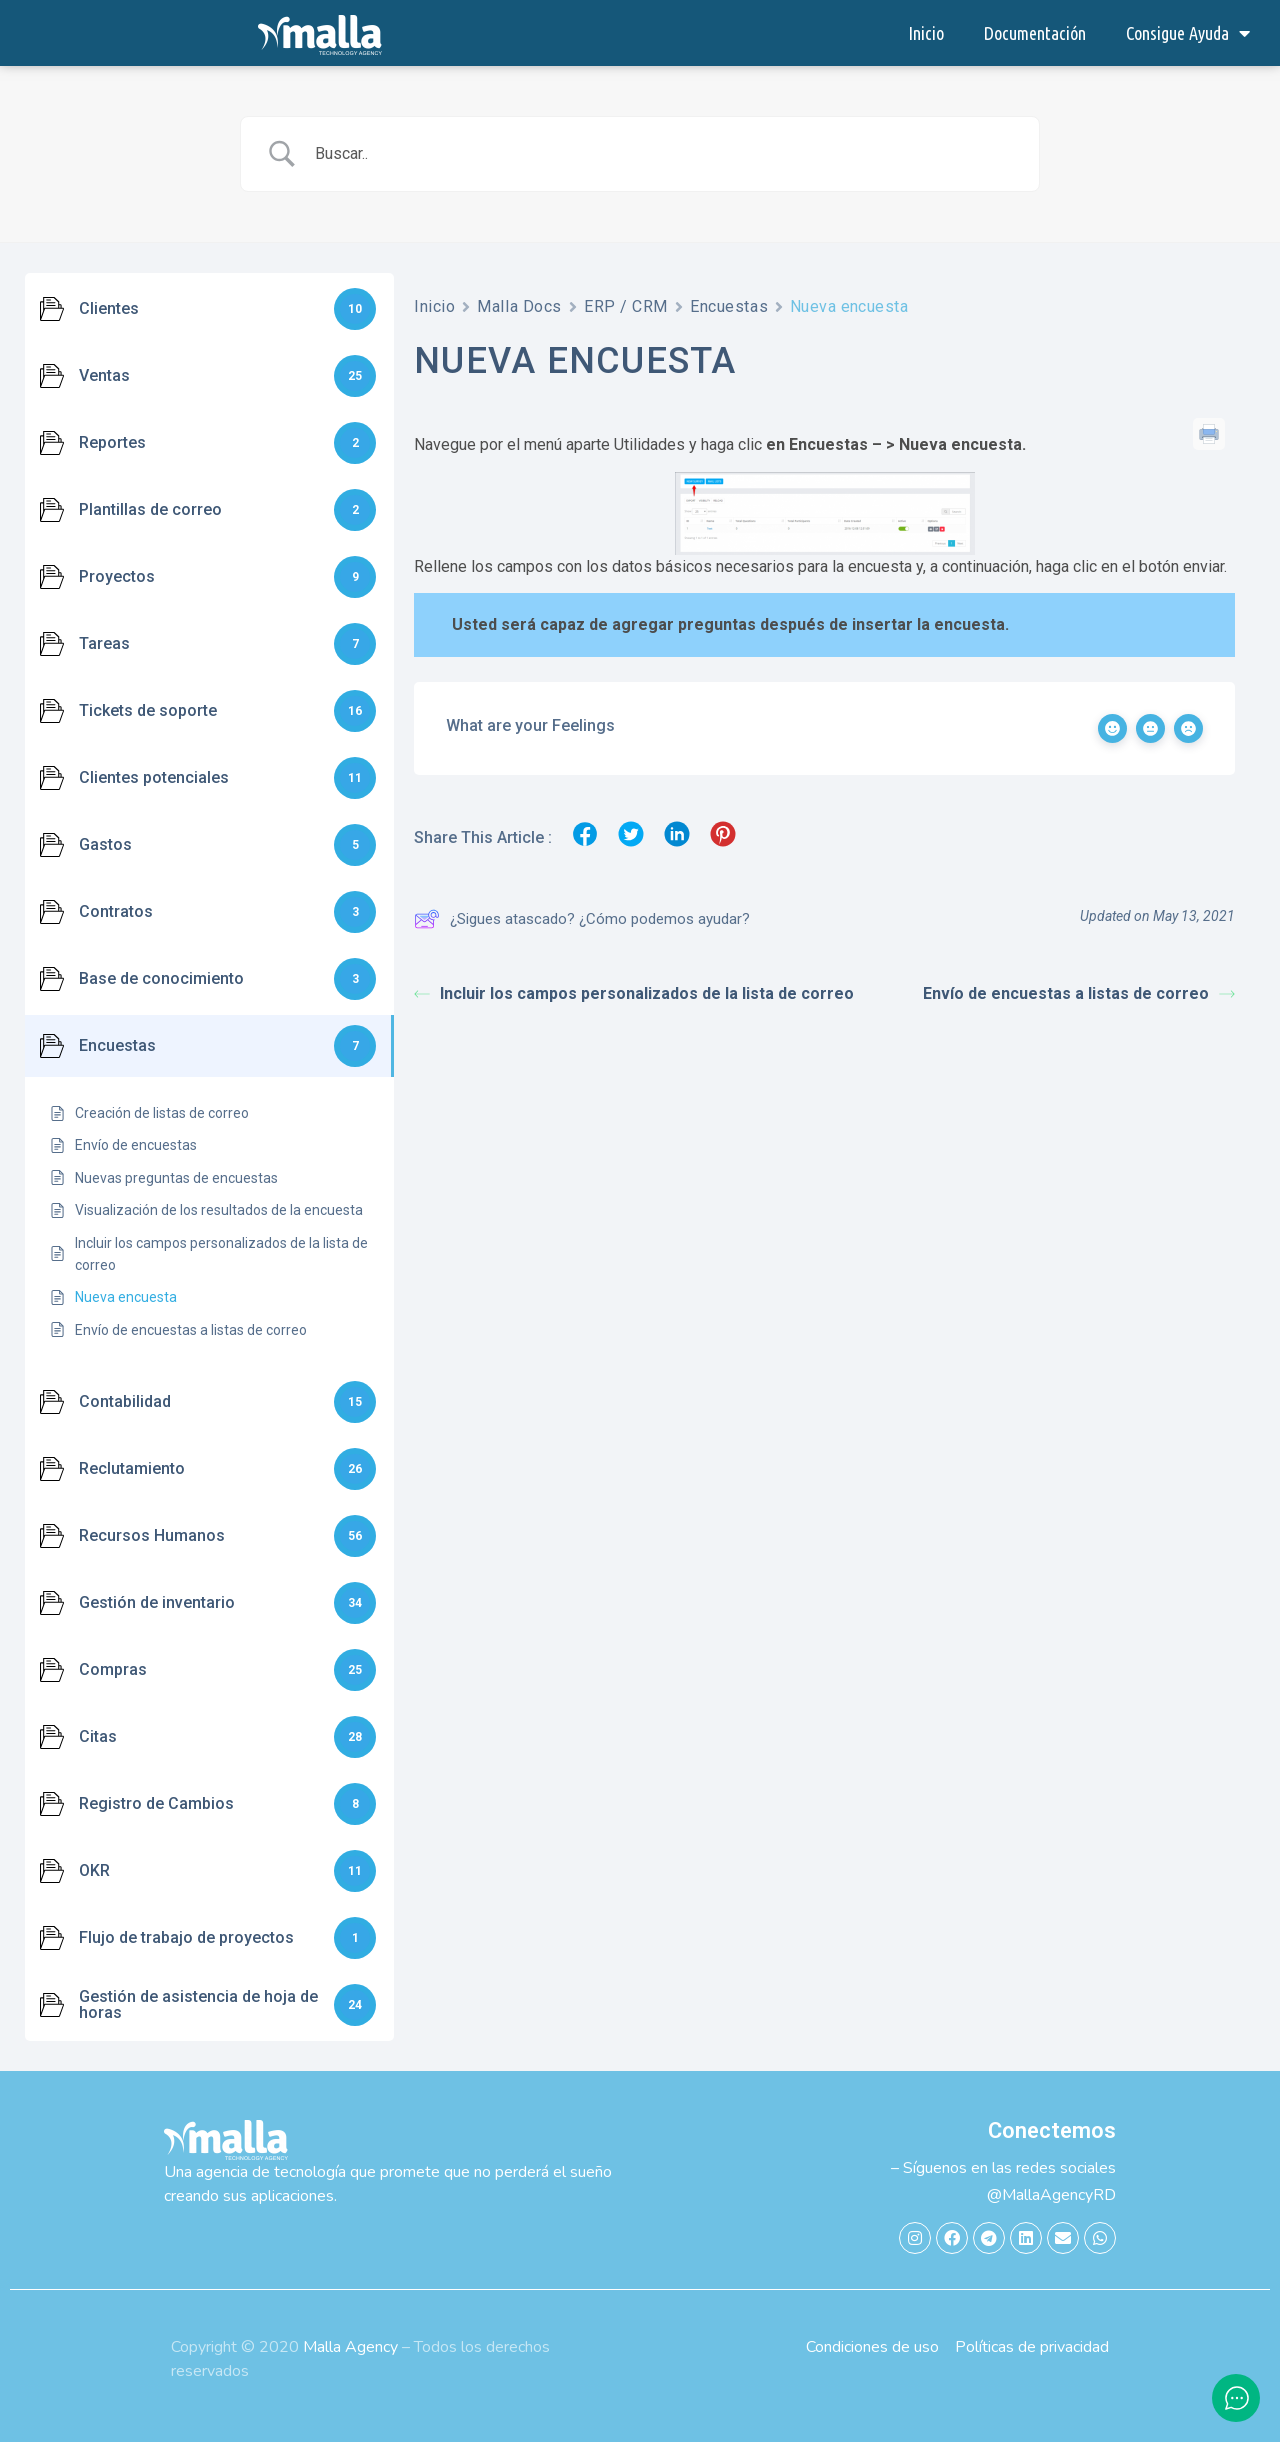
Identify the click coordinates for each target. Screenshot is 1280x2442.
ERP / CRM (626, 306)
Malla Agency (350, 2347)
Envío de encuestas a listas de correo (1079, 993)
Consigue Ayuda (1188, 33)
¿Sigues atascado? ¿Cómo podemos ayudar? (582, 919)
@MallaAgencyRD (1051, 2195)
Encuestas (729, 306)
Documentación (1035, 33)
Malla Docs (519, 306)
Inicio (926, 33)
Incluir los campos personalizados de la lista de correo (634, 993)
